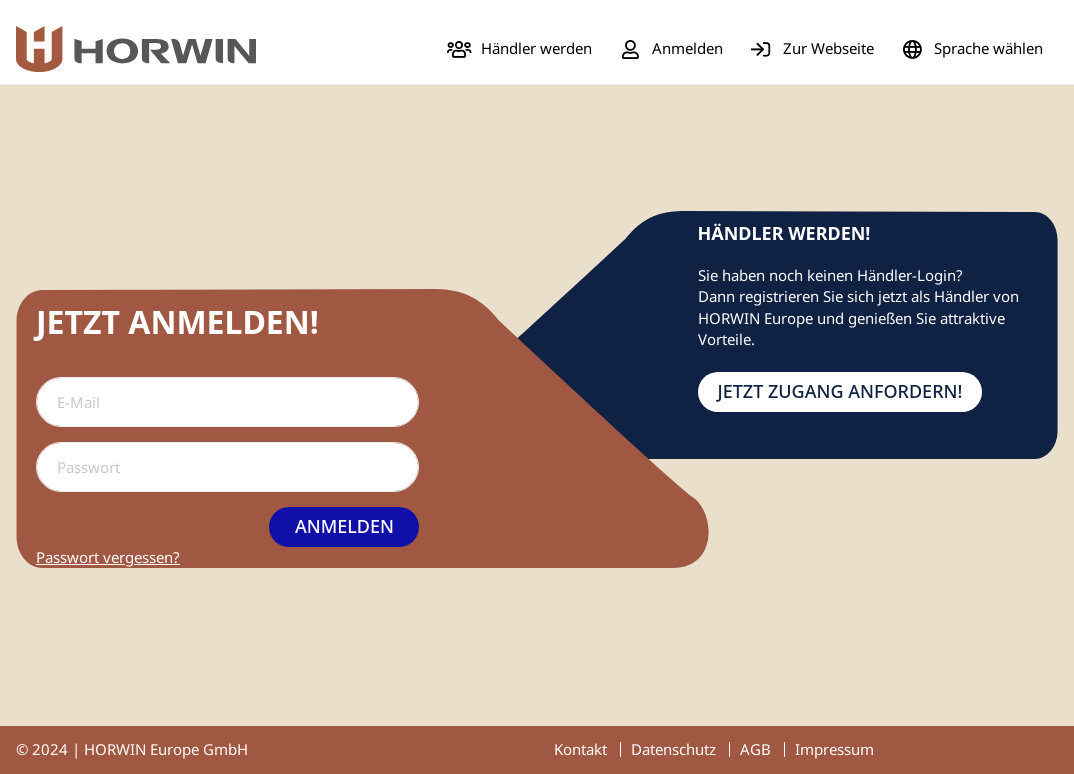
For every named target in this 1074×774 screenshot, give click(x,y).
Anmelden (344, 526)
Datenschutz (673, 749)
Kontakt (580, 749)
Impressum (834, 749)
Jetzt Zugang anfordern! (840, 391)
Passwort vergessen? (108, 557)
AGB (755, 749)
